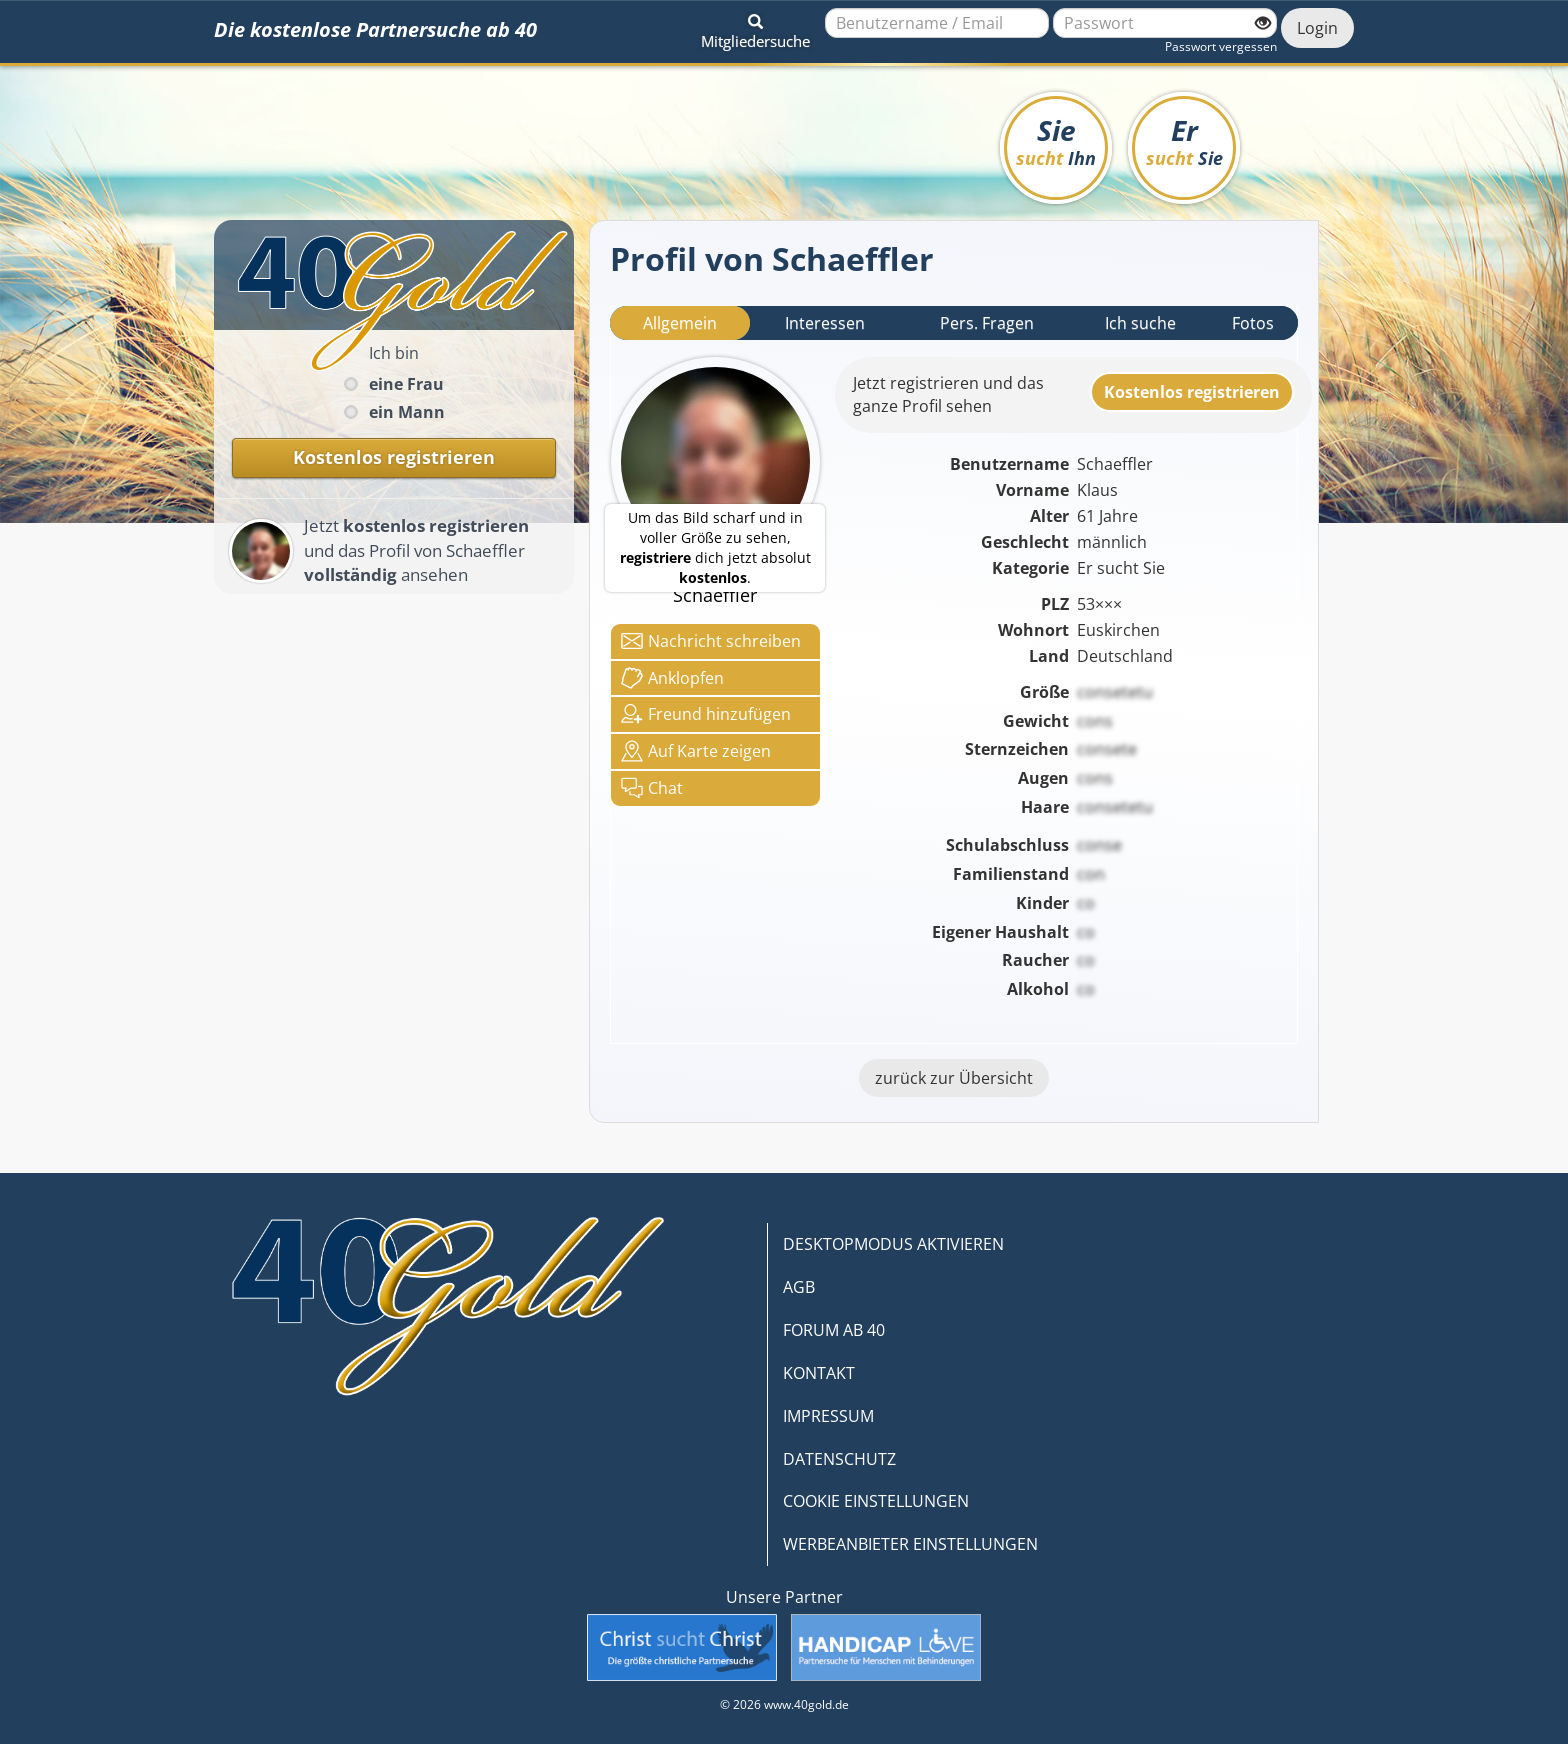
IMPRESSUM (828, 1416)
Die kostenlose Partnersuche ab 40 (375, 29)
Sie (1056, 140)
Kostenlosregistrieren (1192, 392)
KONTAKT (819, 1373)
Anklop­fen (672, 678)
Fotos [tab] (1253, 323)
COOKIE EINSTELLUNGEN (876, 1501)
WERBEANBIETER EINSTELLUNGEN (910, 1544)
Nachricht (711, 641)
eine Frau (406, 384)
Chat (652, 788)
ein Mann (407, 412)
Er (1184, 140)
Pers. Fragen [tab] (987, 323)
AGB (799, 1287)
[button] (755, 28)
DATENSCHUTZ (839, 1459)
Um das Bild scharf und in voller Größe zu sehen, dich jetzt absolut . (715, 547)
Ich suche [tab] (1140, 323)
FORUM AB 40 (834, 1330)
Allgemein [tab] (680, 323)
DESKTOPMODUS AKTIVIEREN (893, 1244)
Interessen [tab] (825, 323)
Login (1317, 28)
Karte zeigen (696, 751)
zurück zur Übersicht (954, 1078)
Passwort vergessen (1221, 46)
